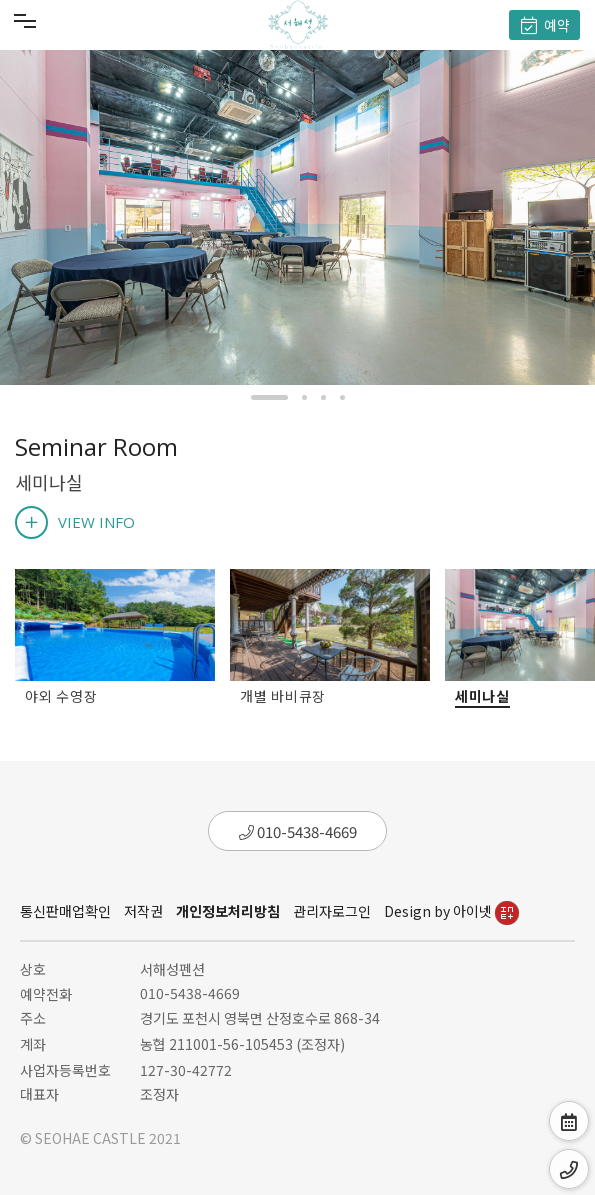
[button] (269, 397)
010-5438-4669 (298, 831)
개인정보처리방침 (228, 911)
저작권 (143, 911)
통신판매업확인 (65, 911)
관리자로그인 (332, 911)
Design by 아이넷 (451, 911)
